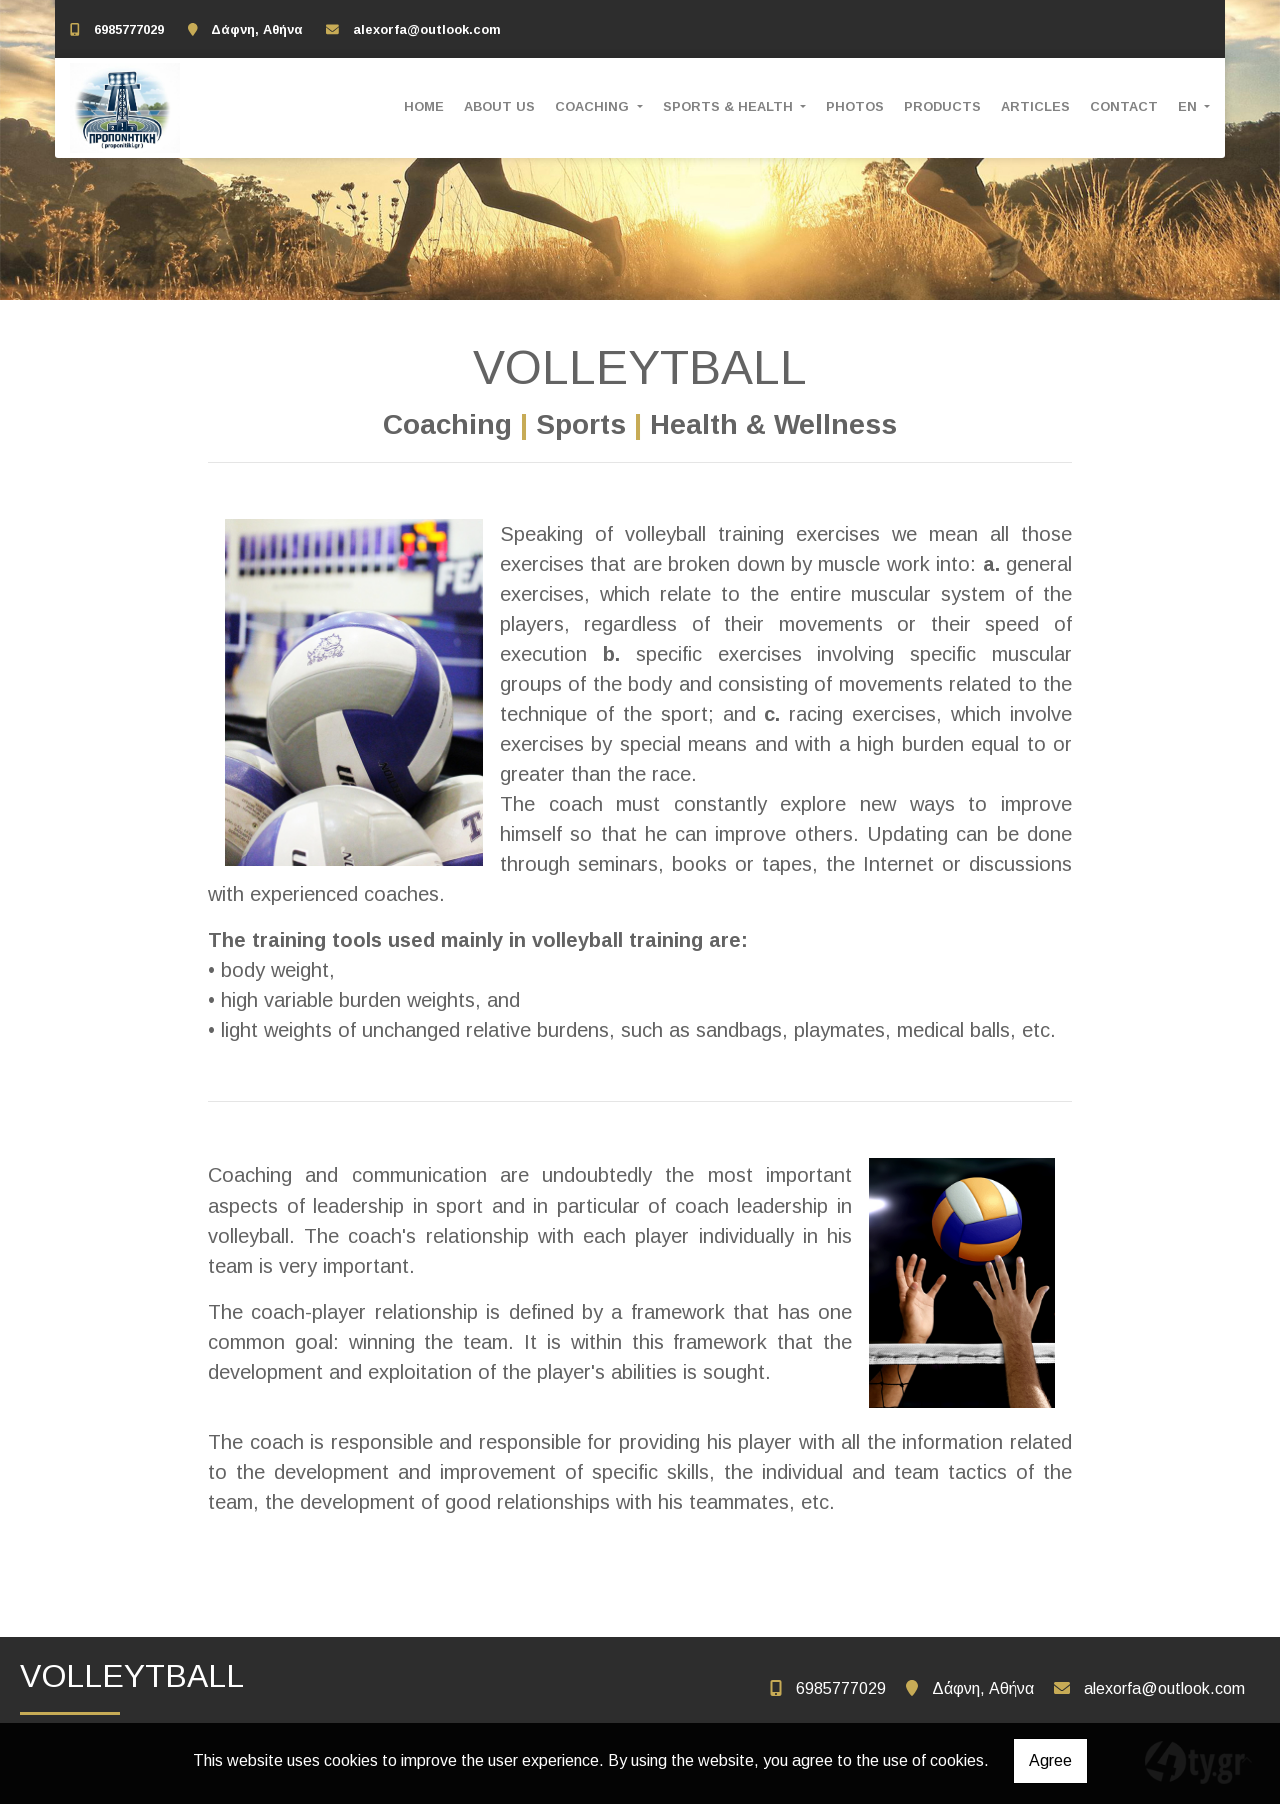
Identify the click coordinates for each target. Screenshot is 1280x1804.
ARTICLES (1035, 106)
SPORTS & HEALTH (730, 106)
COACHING (594, 106)
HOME (424, 106)
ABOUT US (499, 106)
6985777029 (129, 29)
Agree (1050, 1760)
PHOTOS (855, 106)
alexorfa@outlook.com (427, 29)
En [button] (1189, 106)
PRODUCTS (942, 106)
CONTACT (1124, 106)
